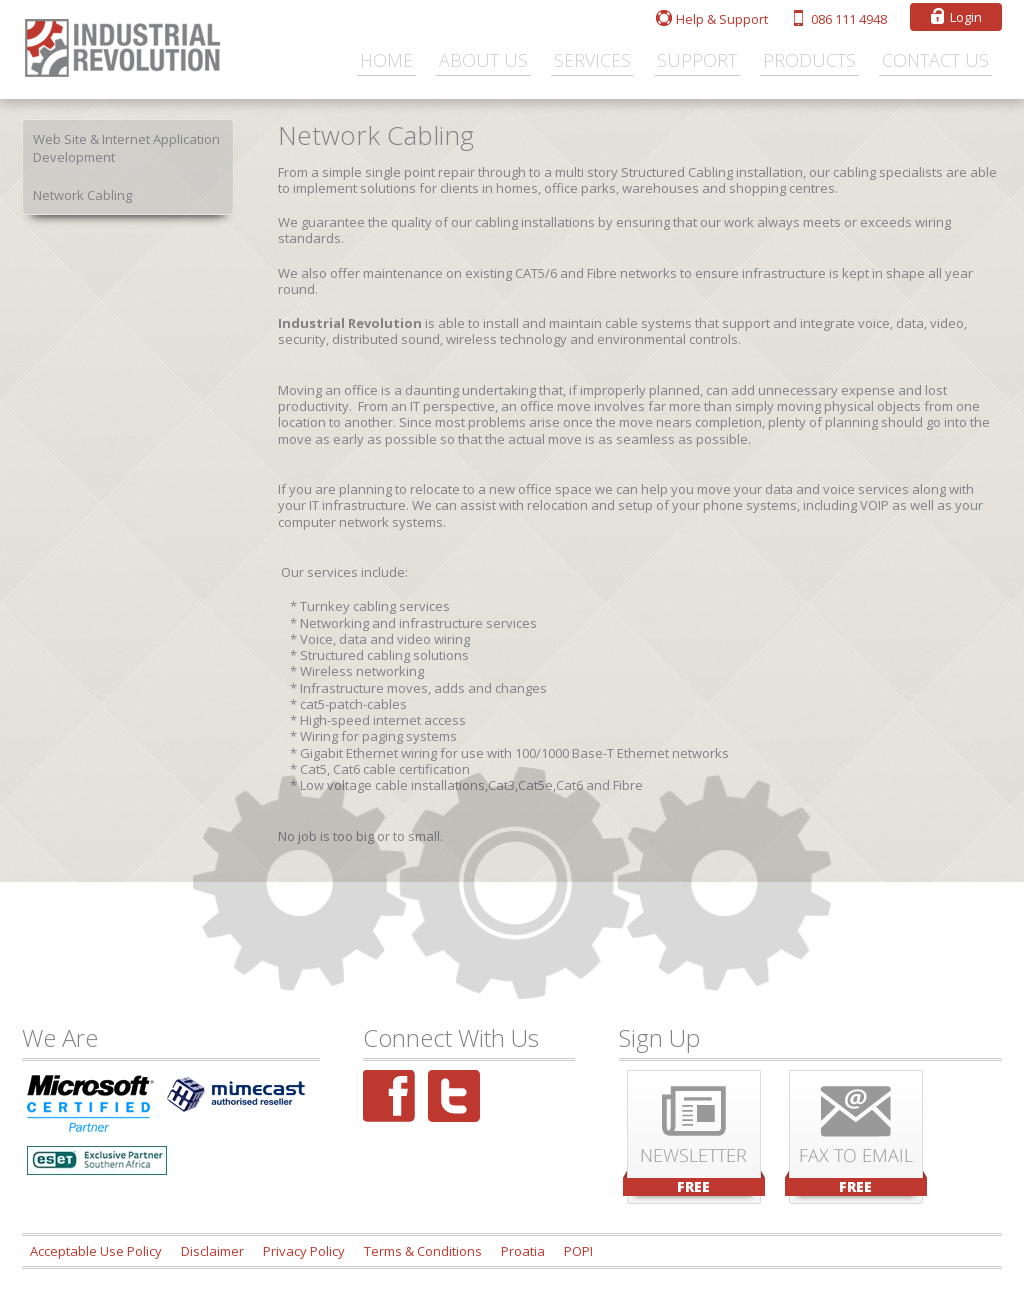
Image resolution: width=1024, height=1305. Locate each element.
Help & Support (722, 19)
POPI (578, 1251)
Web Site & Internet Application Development (126, 148)
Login (966, 17)
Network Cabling (82, 195)
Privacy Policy (304, 1251)
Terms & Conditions (423, 1251)
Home (386, 60)
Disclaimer (212, 1251)
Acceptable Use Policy (96, 1251)
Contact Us (935, 60)
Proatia (523, 1251)
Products (809, 60)
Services (592, 60)
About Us (483, 60)
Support (697, 60)
